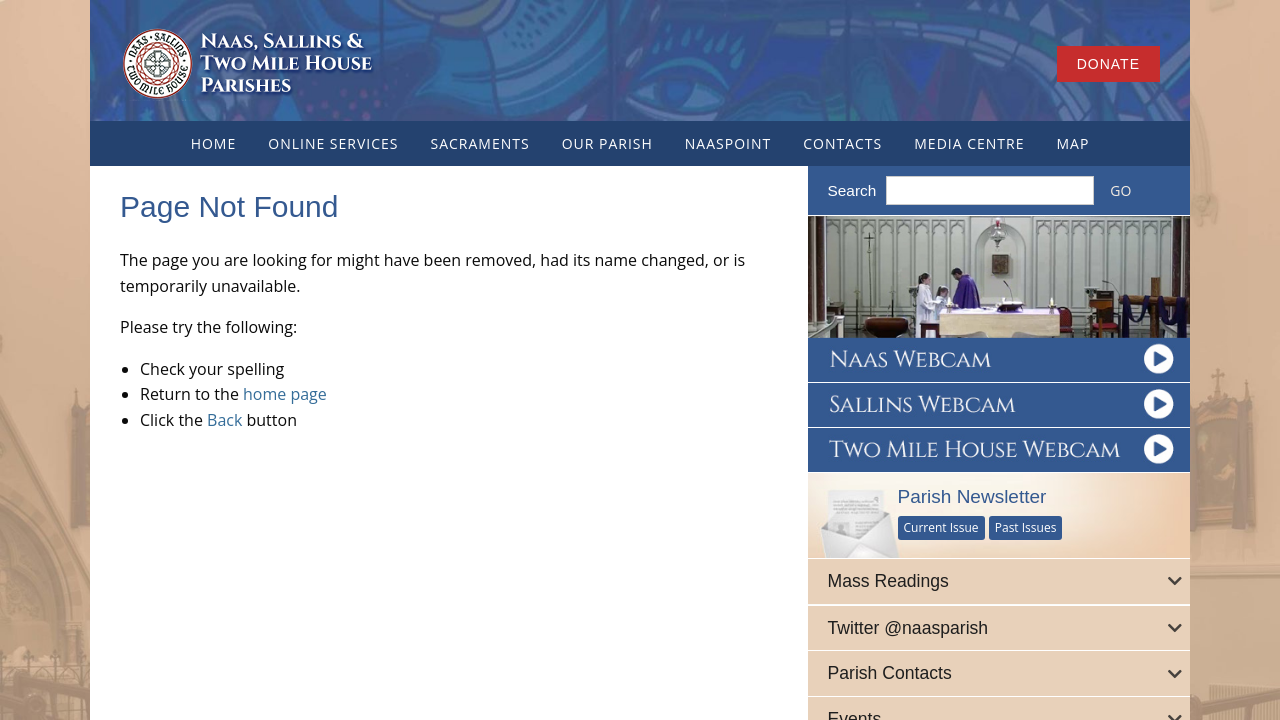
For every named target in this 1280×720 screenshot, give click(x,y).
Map (1072, 143)
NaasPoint (728, 143)
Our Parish (607, 143)
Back (224, 420)
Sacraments (479, 143)
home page (285, 394)
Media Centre (969, 143)
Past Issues (1026, 527)
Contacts (842, 143)
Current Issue (941, 527)
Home (214, 143)
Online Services (333, 143)
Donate (1108, 64)
